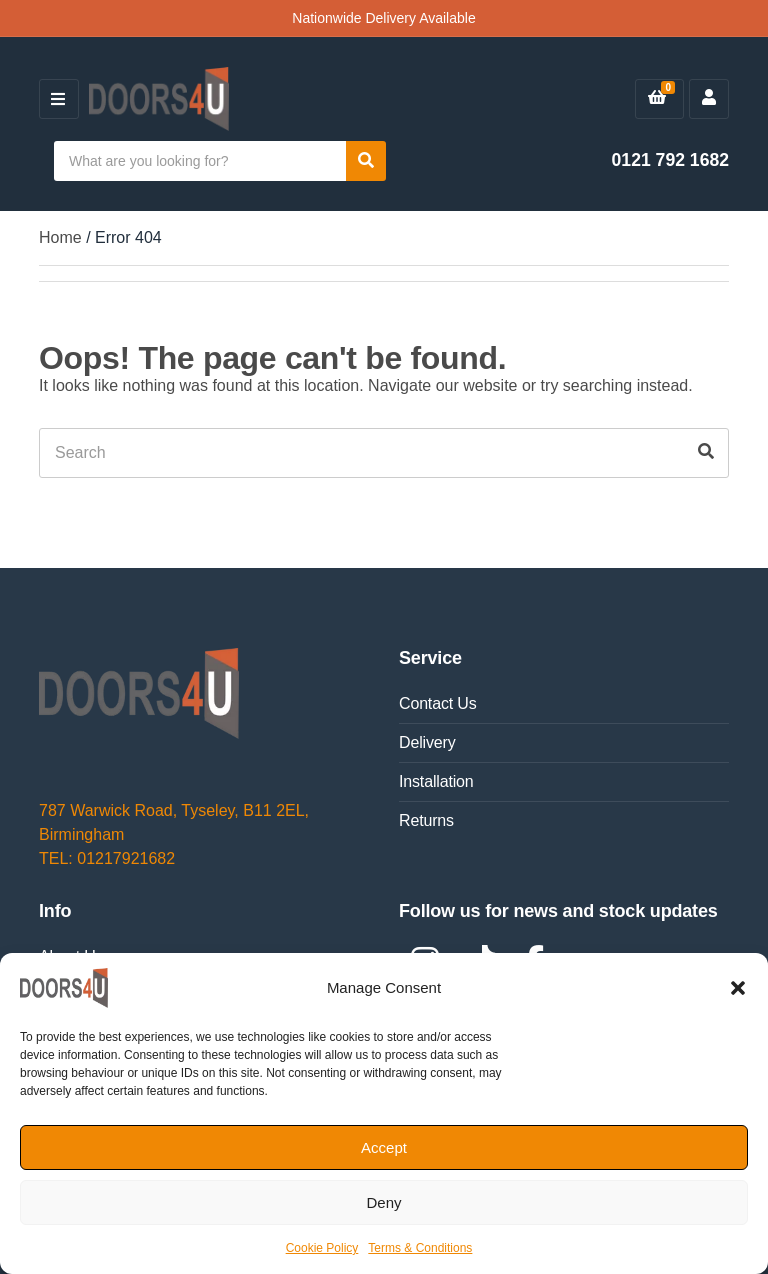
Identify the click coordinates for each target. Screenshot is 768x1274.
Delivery (427, 742)
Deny (383, 1202)
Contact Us (438, 703)
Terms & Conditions (420, 1248)
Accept (384, 1147)
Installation (436, 781)
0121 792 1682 (670, 160)
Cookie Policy (322, 1248)
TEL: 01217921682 (107, 858)
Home (60, 237)
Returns (426, 820)
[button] (738, 988)
